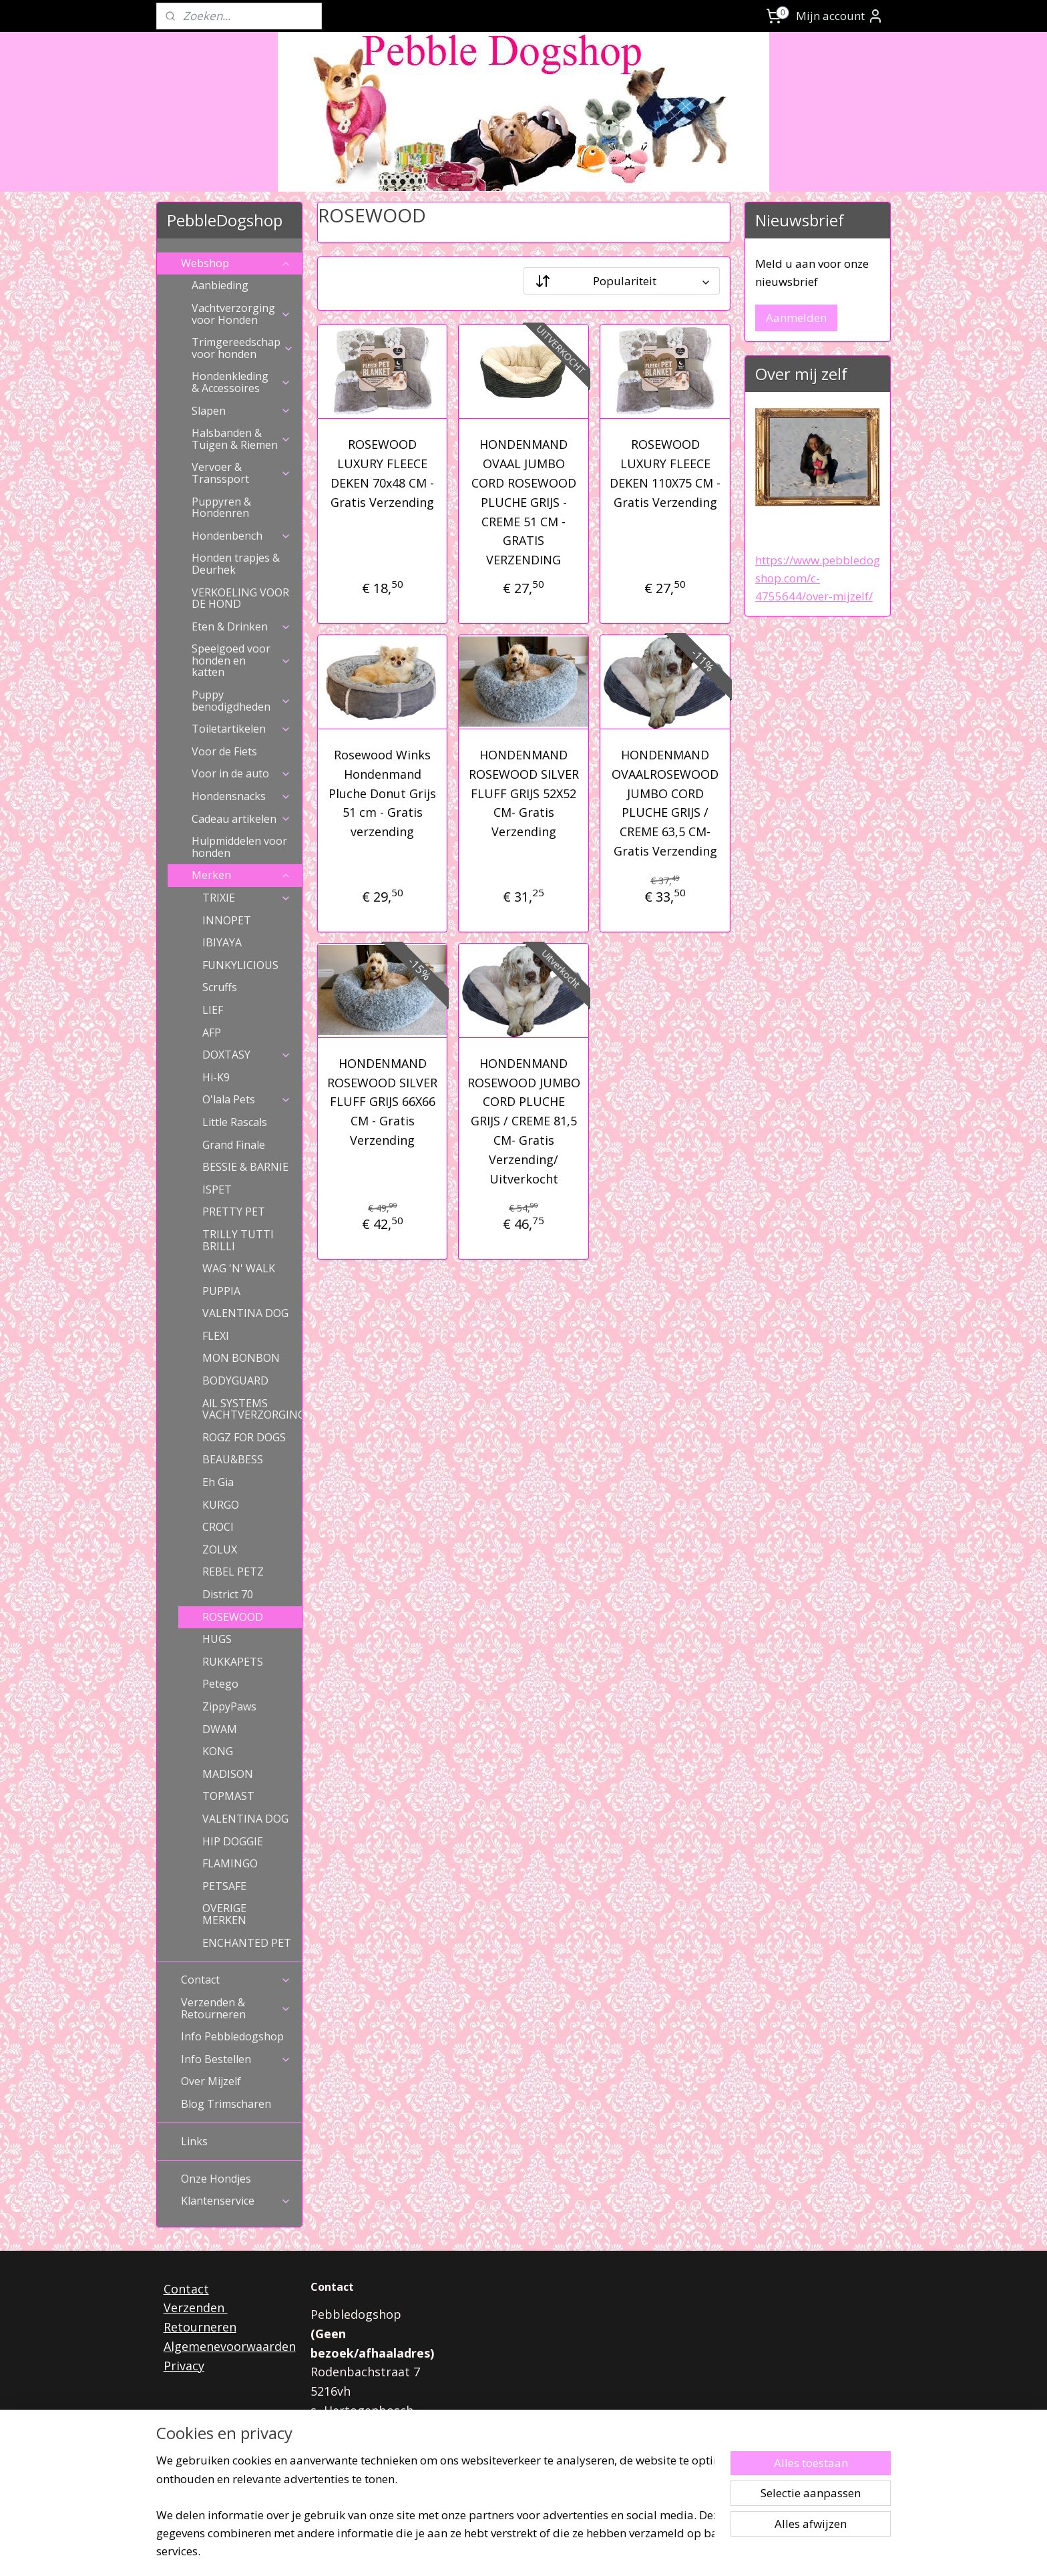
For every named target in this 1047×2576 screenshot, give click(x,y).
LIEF (212, 1009)
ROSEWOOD (232, 1617)
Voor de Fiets (224, 751)
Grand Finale (233, 1144)
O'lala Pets (246, 1099)
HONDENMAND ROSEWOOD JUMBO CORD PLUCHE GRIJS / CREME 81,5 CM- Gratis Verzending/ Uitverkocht (523, 1121)
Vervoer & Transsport (241, 472)
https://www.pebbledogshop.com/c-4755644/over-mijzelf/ (817, 578)
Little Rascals (234, 1122)
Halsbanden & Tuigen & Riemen (241, 438)
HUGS (217, 1639)
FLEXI (215, 1335)
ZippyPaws (229, 1706)
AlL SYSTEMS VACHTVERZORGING (252, 1409)
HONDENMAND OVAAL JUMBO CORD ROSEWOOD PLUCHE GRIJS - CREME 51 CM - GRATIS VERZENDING (523, 502)
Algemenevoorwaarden (230, 2346)
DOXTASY (246, 1054)
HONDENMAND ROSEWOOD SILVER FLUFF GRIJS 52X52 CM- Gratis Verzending (523, 793)
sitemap (476, 2552)
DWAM (219, 1729)
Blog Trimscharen (226, 2103)
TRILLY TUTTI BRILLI (238, 1240)
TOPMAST (228, 1796)
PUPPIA (221, 1291)
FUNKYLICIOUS (240, 965)
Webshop (236, 263)
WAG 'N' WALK (238, 1268)
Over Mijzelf (211, 2081)
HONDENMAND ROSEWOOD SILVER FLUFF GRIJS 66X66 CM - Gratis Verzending (382, 1101)
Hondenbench (241, 535)
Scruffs (219, 987)
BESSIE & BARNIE (245, 1166)
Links (194, 2141)
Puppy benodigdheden (241, 700)
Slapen (241, 410)
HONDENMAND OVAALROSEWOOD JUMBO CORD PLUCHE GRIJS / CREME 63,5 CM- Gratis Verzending (665, 803)
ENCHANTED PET (246, 1943)
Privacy (184, 2366)
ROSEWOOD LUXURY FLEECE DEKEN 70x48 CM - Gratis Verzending (382, 473)
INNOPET (226, 920)
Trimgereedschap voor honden (243, 348)
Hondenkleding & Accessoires (241, 382)
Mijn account (839, 16)
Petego (220, 1683)
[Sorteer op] (621, 281)
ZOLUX (219, 1549)
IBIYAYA (222, 942)
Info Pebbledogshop (232, 2036)
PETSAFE (224, 1886)
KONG (217, 1751)
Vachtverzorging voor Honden (241, 314)
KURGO (220, 1504)
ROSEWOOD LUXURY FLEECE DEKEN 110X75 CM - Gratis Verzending (665, 473)
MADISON (227, 1774)
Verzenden (196, 2307)
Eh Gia (218, 1482)
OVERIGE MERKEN (224, 1914)
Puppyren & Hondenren (221, 507)
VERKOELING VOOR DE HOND (240, 598)
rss (504, 2552)
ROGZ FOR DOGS (244, 1437)
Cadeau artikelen (241, 818)
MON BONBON (241, 1357)
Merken (241, 875)
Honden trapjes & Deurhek (236, 563)
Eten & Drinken (241, 626)
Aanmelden (796, 317)
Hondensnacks (241, 796)
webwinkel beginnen (555, 2552)
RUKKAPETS (232, 1661)
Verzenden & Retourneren (236, 2008)
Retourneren (200, 2327)
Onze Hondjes (216, 2178)
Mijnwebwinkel (672, 2552)
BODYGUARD (235, 1380)
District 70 (227, 1594)
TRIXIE (246, 897)
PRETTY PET (233, 1211)
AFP (211, 1032)
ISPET (217, 1189)
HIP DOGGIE (232, 1841)
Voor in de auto (241, 773)
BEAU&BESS (232, 1459)
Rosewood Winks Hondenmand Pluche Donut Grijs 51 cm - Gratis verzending (382, 793)
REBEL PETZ (233, 1571)
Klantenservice (236, 2200)
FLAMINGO (230, 1863)
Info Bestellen (236, 2059)
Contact (236, 1979)
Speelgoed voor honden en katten (241, 660)
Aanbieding (220, 285)
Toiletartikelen (241, 728)
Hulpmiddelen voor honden (239, 847)
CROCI (218, 1526)
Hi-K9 (216, 1077)
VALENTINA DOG (245, 1313)
